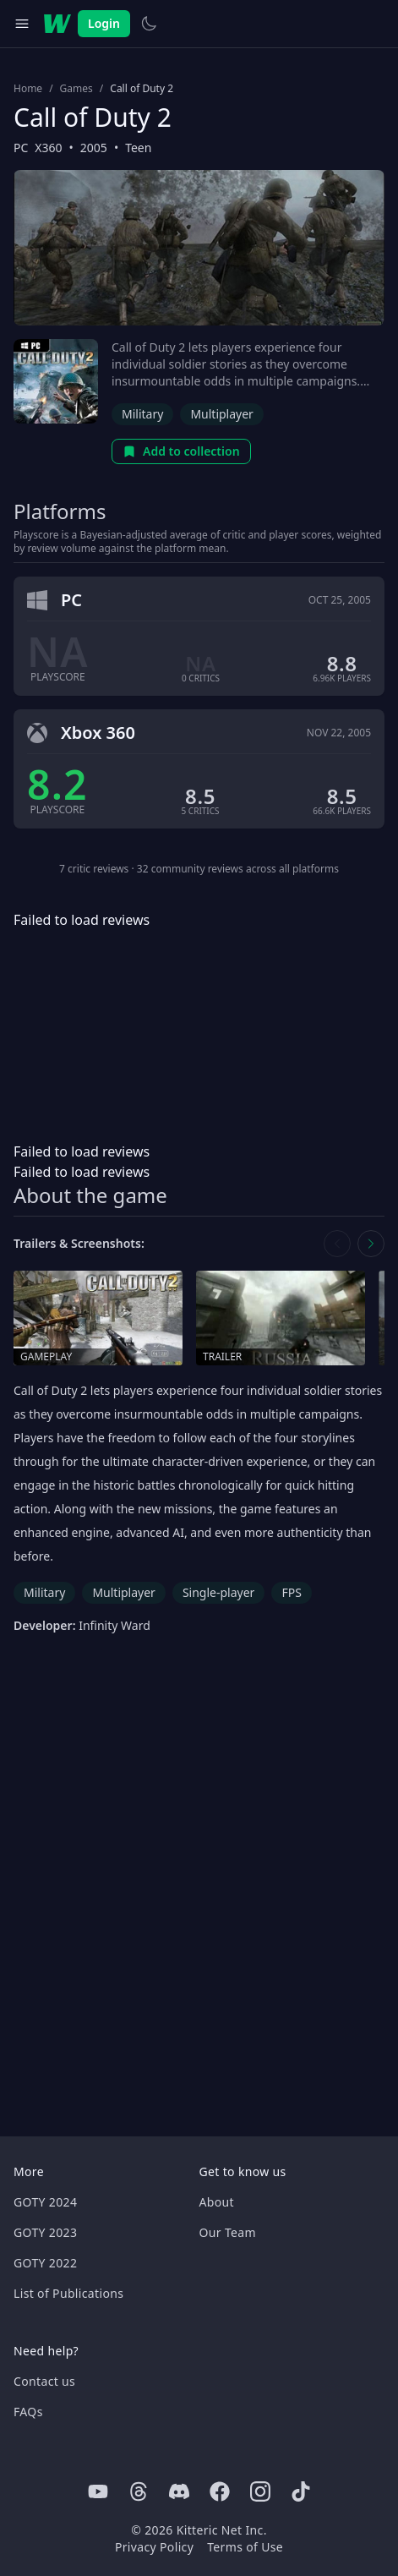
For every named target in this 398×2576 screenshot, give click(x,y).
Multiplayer (222, 414)
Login (104, 23)
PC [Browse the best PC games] (21, 147)
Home (28, 89)
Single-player (218, 1592)
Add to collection (181, 451)
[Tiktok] (301, 2491)
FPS (291, 1592)
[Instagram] (260, 2491)
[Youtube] (98, 2491)
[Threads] (138, 2491)
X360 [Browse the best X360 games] (48, 147)
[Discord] (179, 2491)
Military (142, 414)
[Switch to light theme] (148, 23)
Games (76, 89)
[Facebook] (220, 2491)
